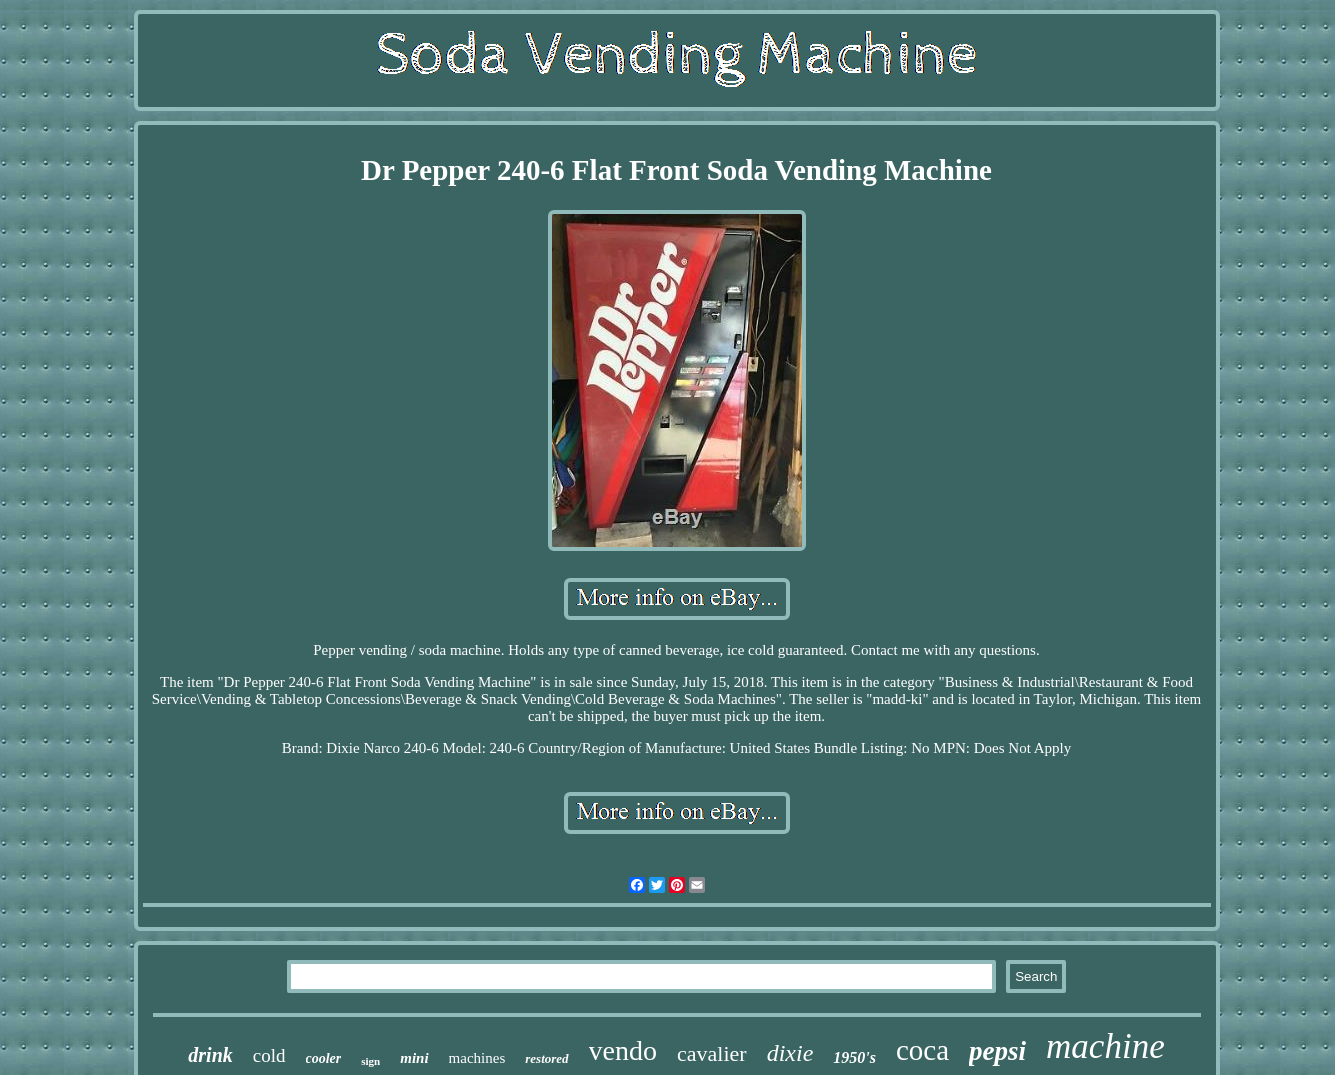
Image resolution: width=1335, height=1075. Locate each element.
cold (269, 1055)
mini (414, 1058)
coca (922, 1050)
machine (1105, 1046)
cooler (324, 1058)
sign (370, 1061)
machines (477, 1058)
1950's (854, 1057)
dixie (790, 1053)
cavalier (712, 1053)
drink (210, 1055)
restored (546, 1058)
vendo (623, 1050)
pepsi (997, 1051)
